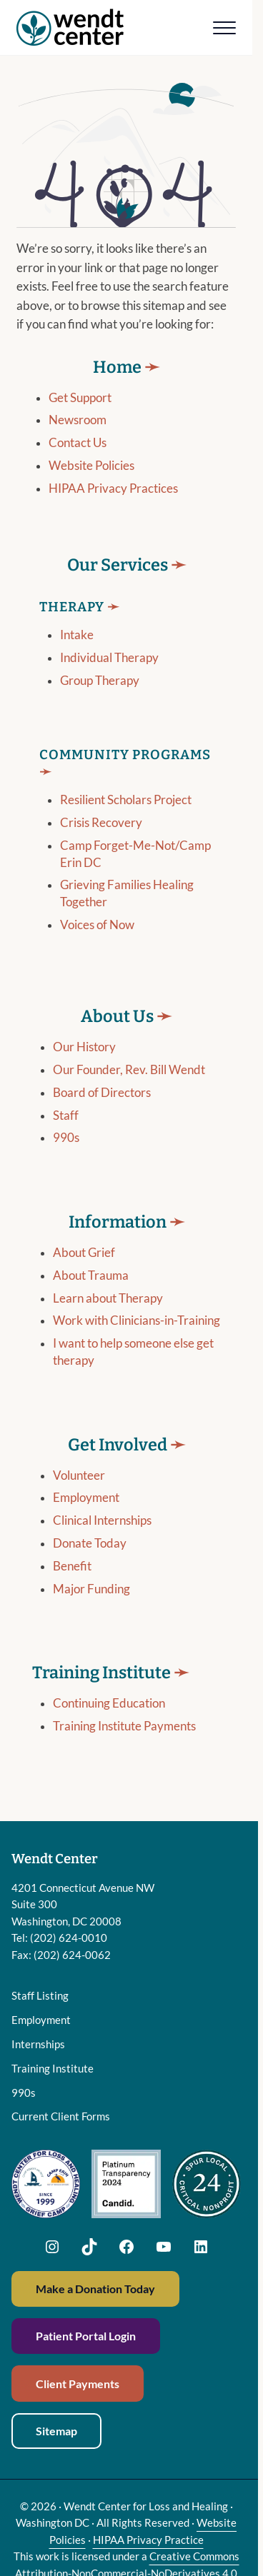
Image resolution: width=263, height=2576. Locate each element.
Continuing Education (109, 1704)
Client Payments (77, 2384)
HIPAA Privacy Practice (148, 2540)
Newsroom (77, 420)
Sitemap (56, 2431)
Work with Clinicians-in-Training (136, 1321)
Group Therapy (99, 680)
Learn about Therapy (108, 1298)
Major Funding (91, 1590)
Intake (77, 635)
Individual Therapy (109, 658)
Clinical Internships (102, 1521)
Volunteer (79, 1475)
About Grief (84, 1253)
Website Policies (91, 465)
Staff (66, 1115)
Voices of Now (97, 925)
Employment (86, 1498)
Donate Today (89, 1544)
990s (66, 1138)
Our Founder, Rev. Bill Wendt (129, 1070)
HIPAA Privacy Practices (113, 488)
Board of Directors (102, 1093)
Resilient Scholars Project (126, 800)
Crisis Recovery (101, 823)
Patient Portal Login (86, 2336)
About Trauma (91, 1276)
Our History (84, 1048)
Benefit (72, 1567)
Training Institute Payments (124, 1727)
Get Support (80, 398)
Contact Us (77, 443)
